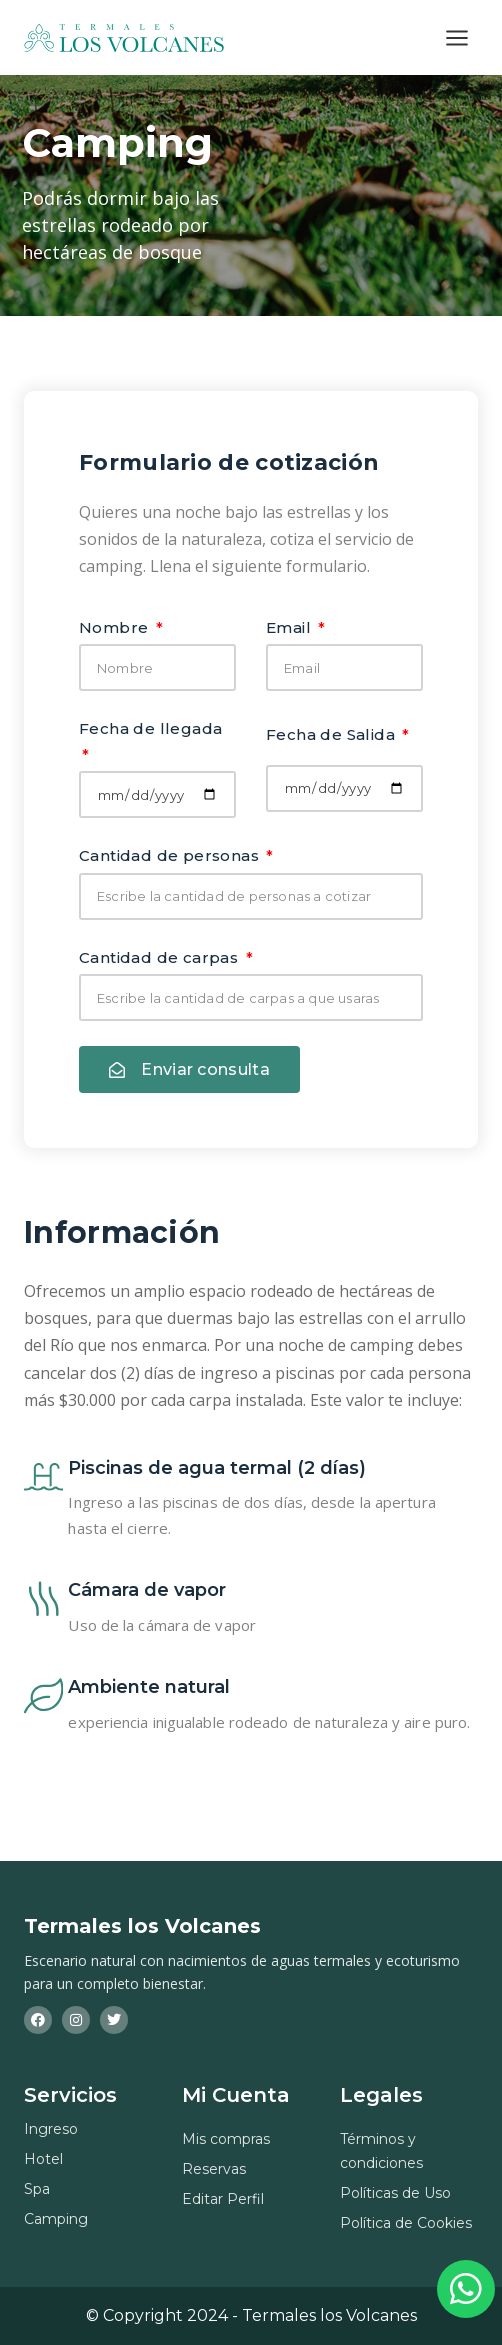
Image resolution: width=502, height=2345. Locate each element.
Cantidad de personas (171, 855)
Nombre (116, 627)
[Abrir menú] (456, 37)
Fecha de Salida (332, 734)
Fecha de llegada (150, 728)
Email (290, 627)
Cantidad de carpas (161, 957)
